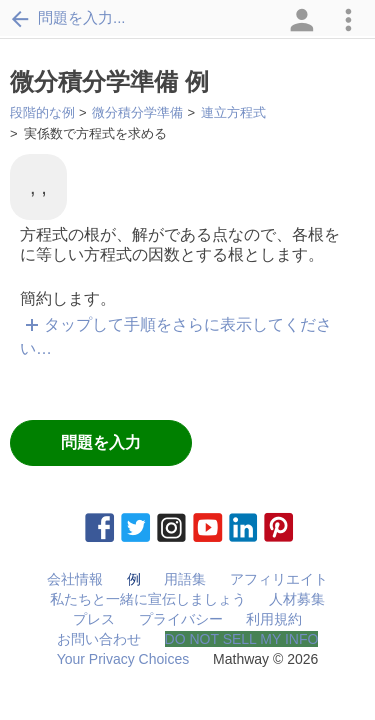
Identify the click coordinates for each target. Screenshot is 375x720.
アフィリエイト (279, 579)
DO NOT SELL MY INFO (242, 639)
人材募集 (297, 599)
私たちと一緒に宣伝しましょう (148, 599)
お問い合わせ (99, 639)
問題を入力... (68, 18)
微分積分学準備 (137, 112)
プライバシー (181, 619)
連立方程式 (233, 112)
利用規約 (274, 619)
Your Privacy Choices (123, 659)
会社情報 (75, 579)
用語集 (185, 579)
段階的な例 (42, 112)
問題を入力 (101, 442)
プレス (94, 619)
